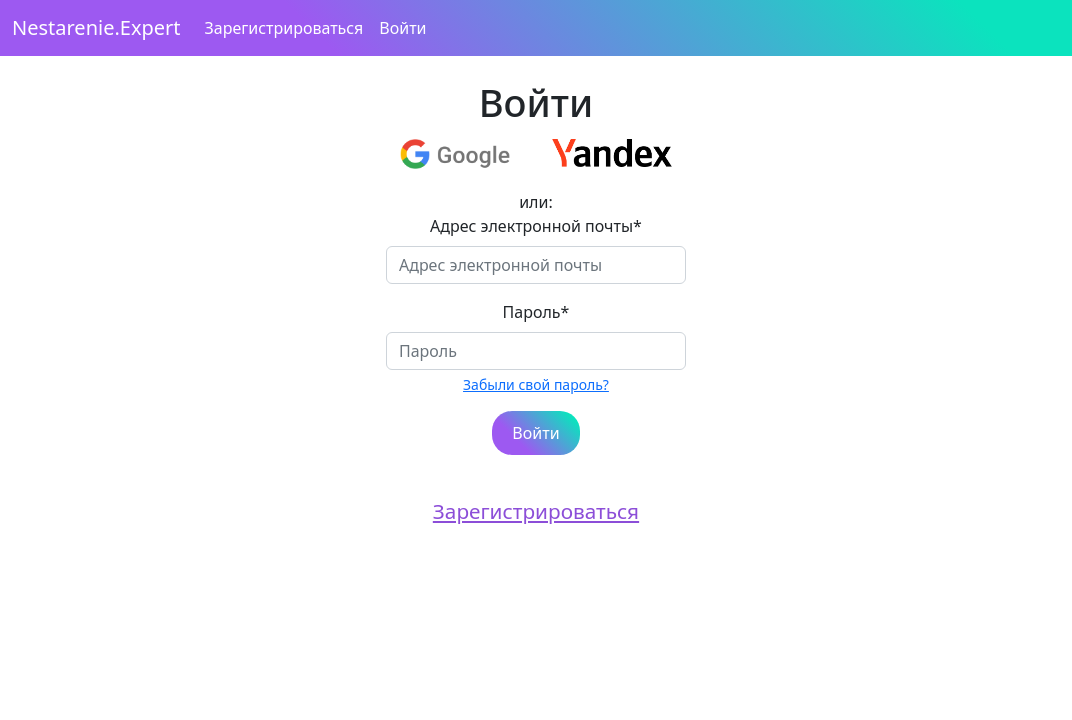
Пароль (536, 312)
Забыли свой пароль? (536, 384)
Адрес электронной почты (536, 226)
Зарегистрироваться (284, 28)
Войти (402, 28)
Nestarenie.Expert (96, 27)
